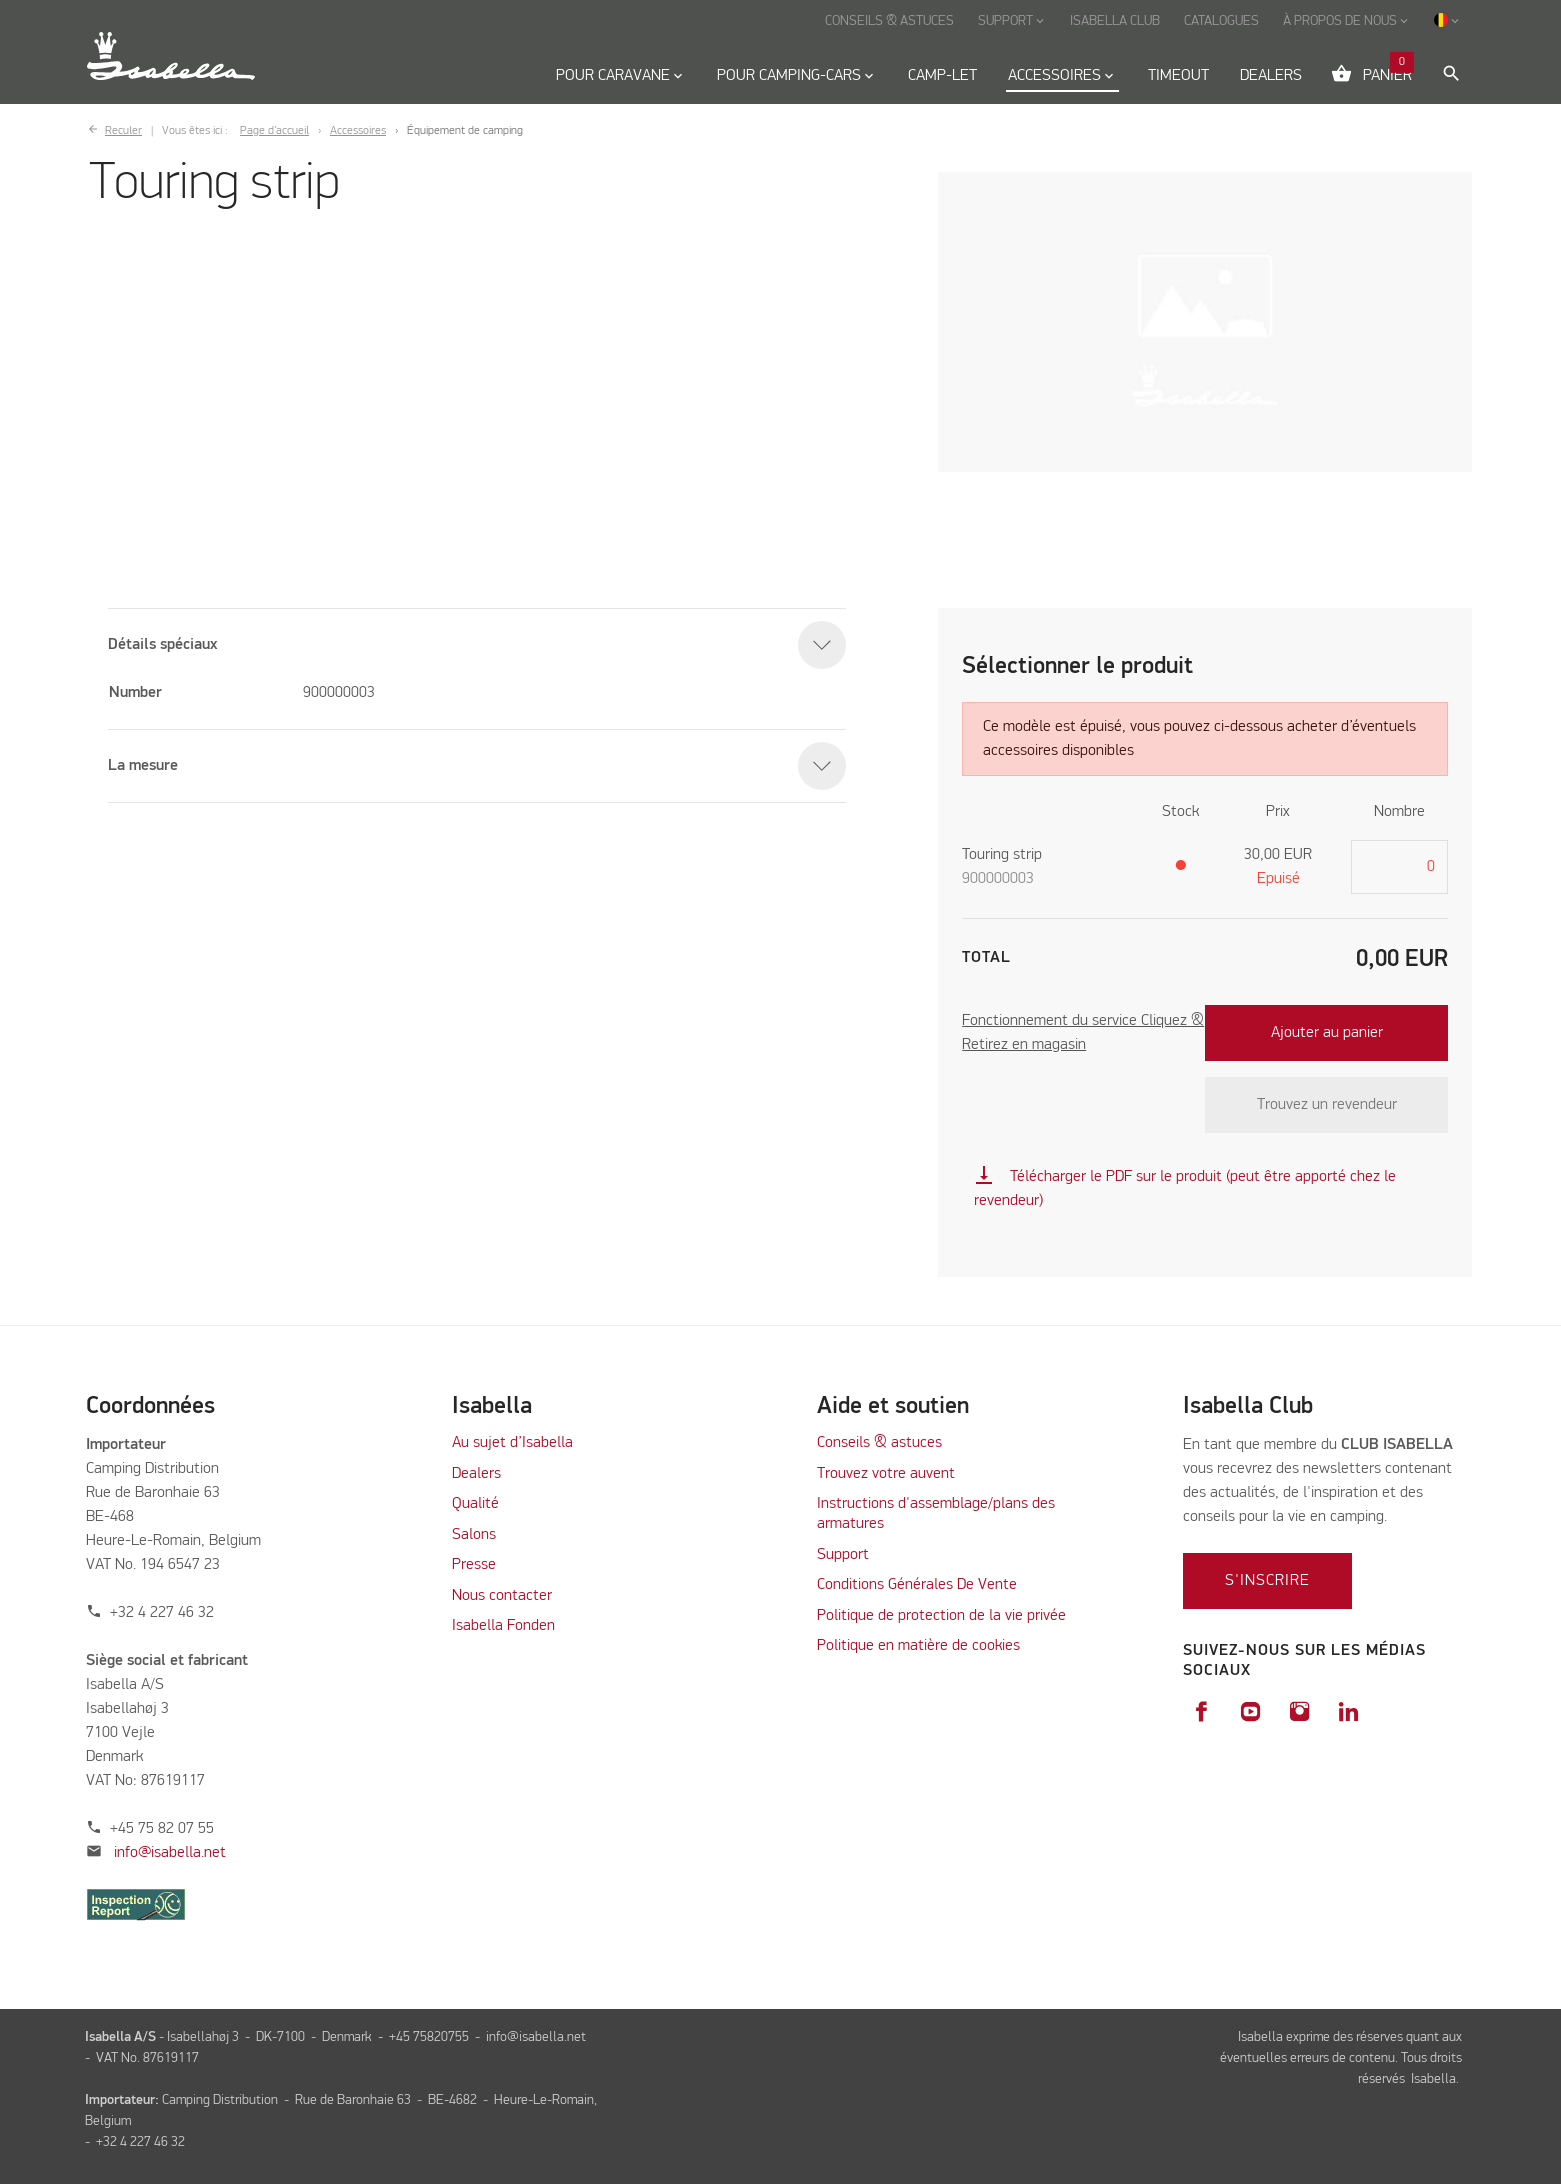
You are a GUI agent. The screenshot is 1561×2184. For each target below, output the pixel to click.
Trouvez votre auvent (886, 1474)
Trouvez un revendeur (1327, 1105)
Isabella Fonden (503, 1626)
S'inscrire (1267, 1581)
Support (843, 1555)
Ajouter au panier (1327, 1033)
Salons (474, 1535)
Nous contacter (502, 1596)
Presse (474, 1565)
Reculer (123, 131)
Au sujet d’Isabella (512, 1443)
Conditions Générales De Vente (917, 1585)
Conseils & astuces (879, 1443)
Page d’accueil (274, 131)
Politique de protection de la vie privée (941, 1616)
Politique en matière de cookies (918, 1646)
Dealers (476, 1474)
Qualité (475, 1504)
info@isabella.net (170, 1853)
